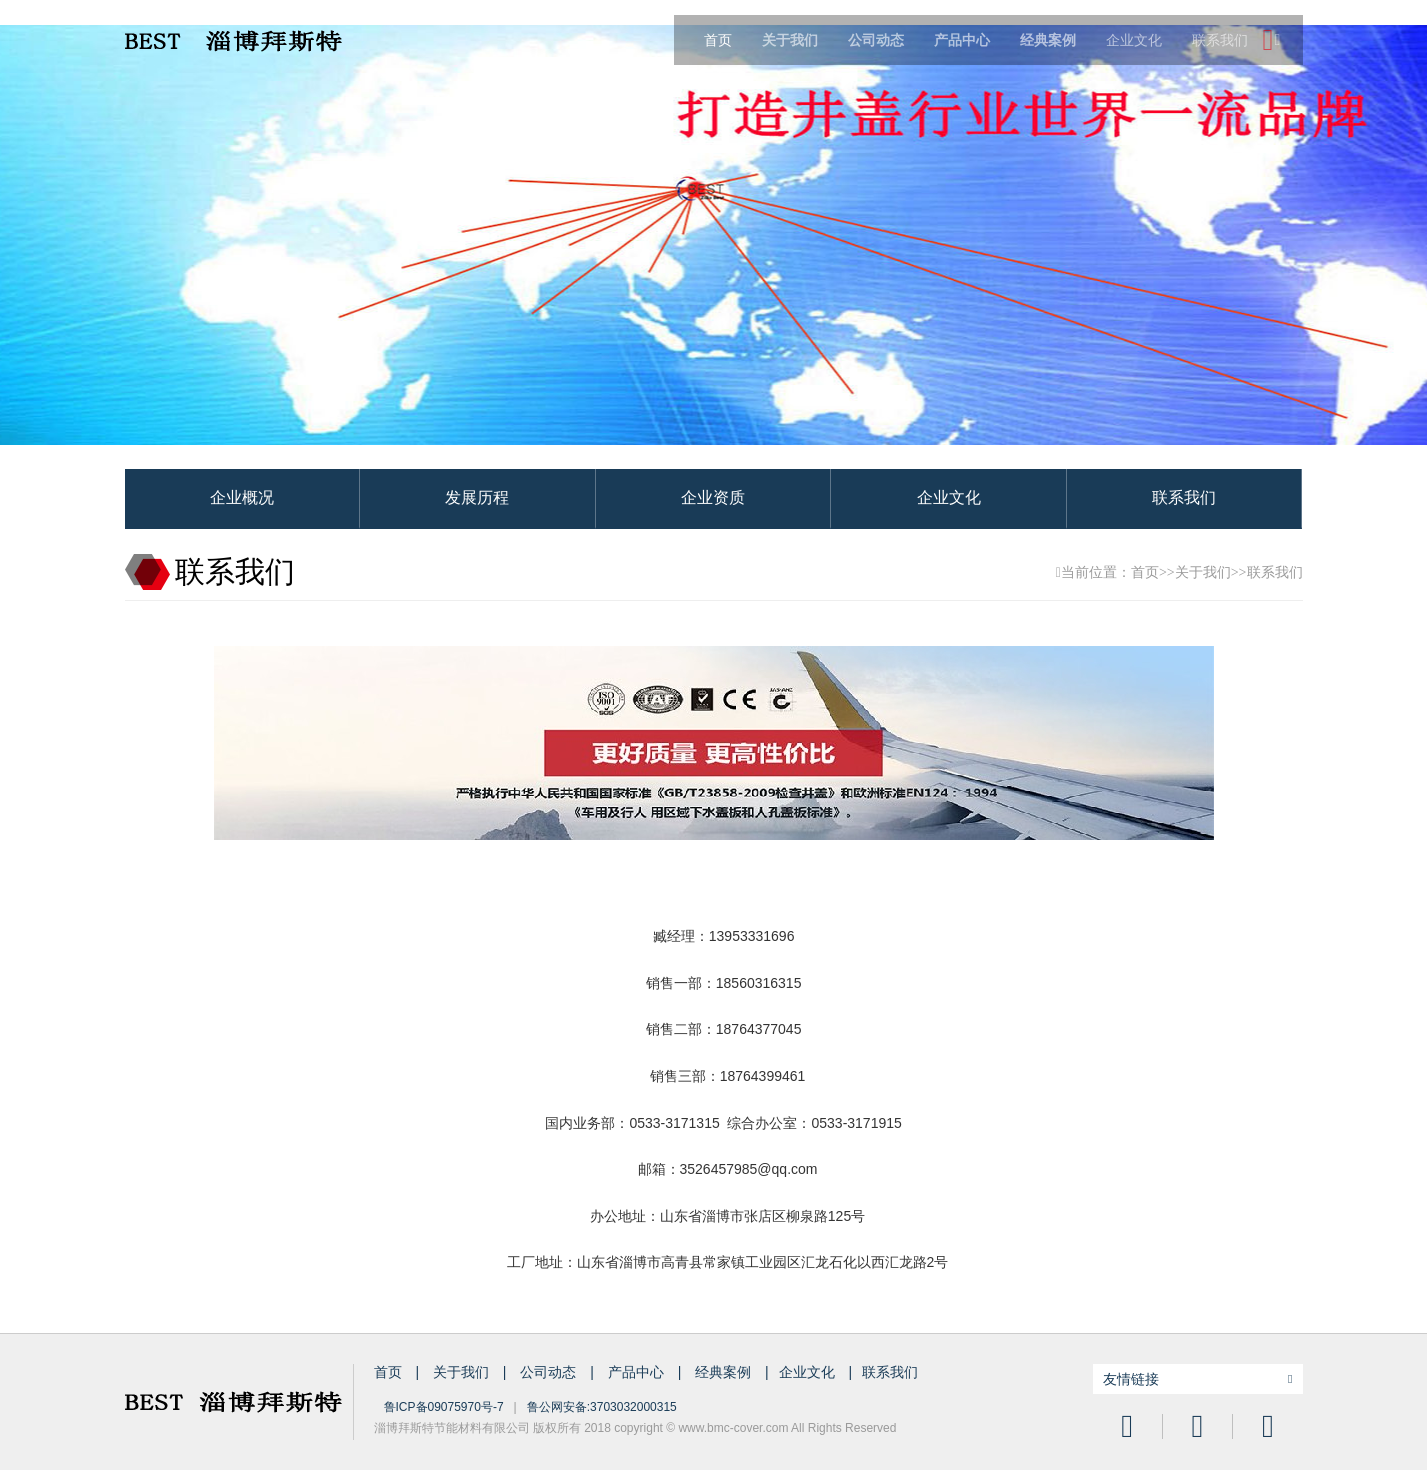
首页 (718, 40)
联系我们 (1220, 40)
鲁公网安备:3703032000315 (602, 1407)
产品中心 (638, 1372)
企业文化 (1134, 40)
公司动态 (550, 1372)
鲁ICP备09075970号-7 (444, 1407)
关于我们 (1203, 572)
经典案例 (725, 1372)
